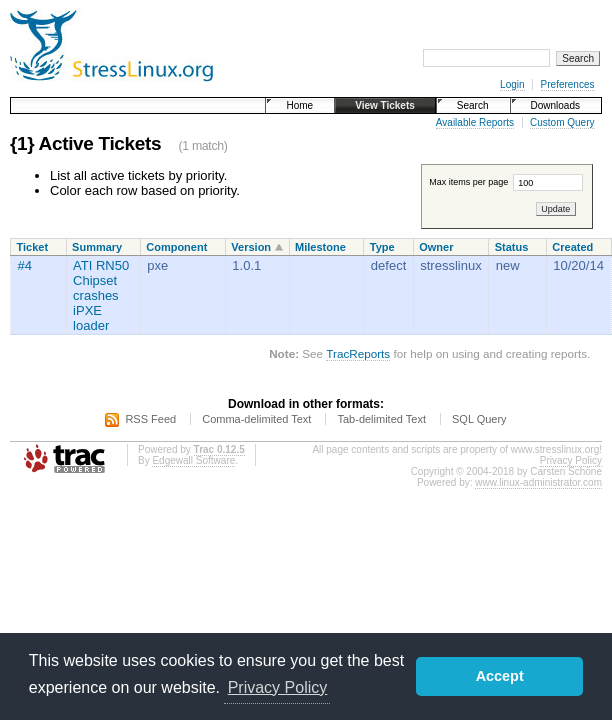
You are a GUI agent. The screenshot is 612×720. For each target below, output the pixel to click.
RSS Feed (150, 419)
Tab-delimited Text (381, 419)
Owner (436, 247)
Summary (97, 247)
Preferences (568, 84)
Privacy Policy (571, 460)
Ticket (33, 247)
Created (572, 247)
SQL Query (479, 419)
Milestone (320, 247)
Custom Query (562, 122)
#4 (25, 265)
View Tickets (385, 105)
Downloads (555, 105)
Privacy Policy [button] (278, 687)
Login (512, 84)
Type (382, 247)
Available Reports (475, 122)
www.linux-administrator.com (538, 482)
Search (473, 105)
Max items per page (506, 182)
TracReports (358, 353)
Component (176, 247)
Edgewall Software (193, 460)
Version (251, 247)
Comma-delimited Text (256, 419)
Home (299, 105)
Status (512, 247)
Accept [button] (500, 676)
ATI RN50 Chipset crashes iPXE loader (101, 295)
